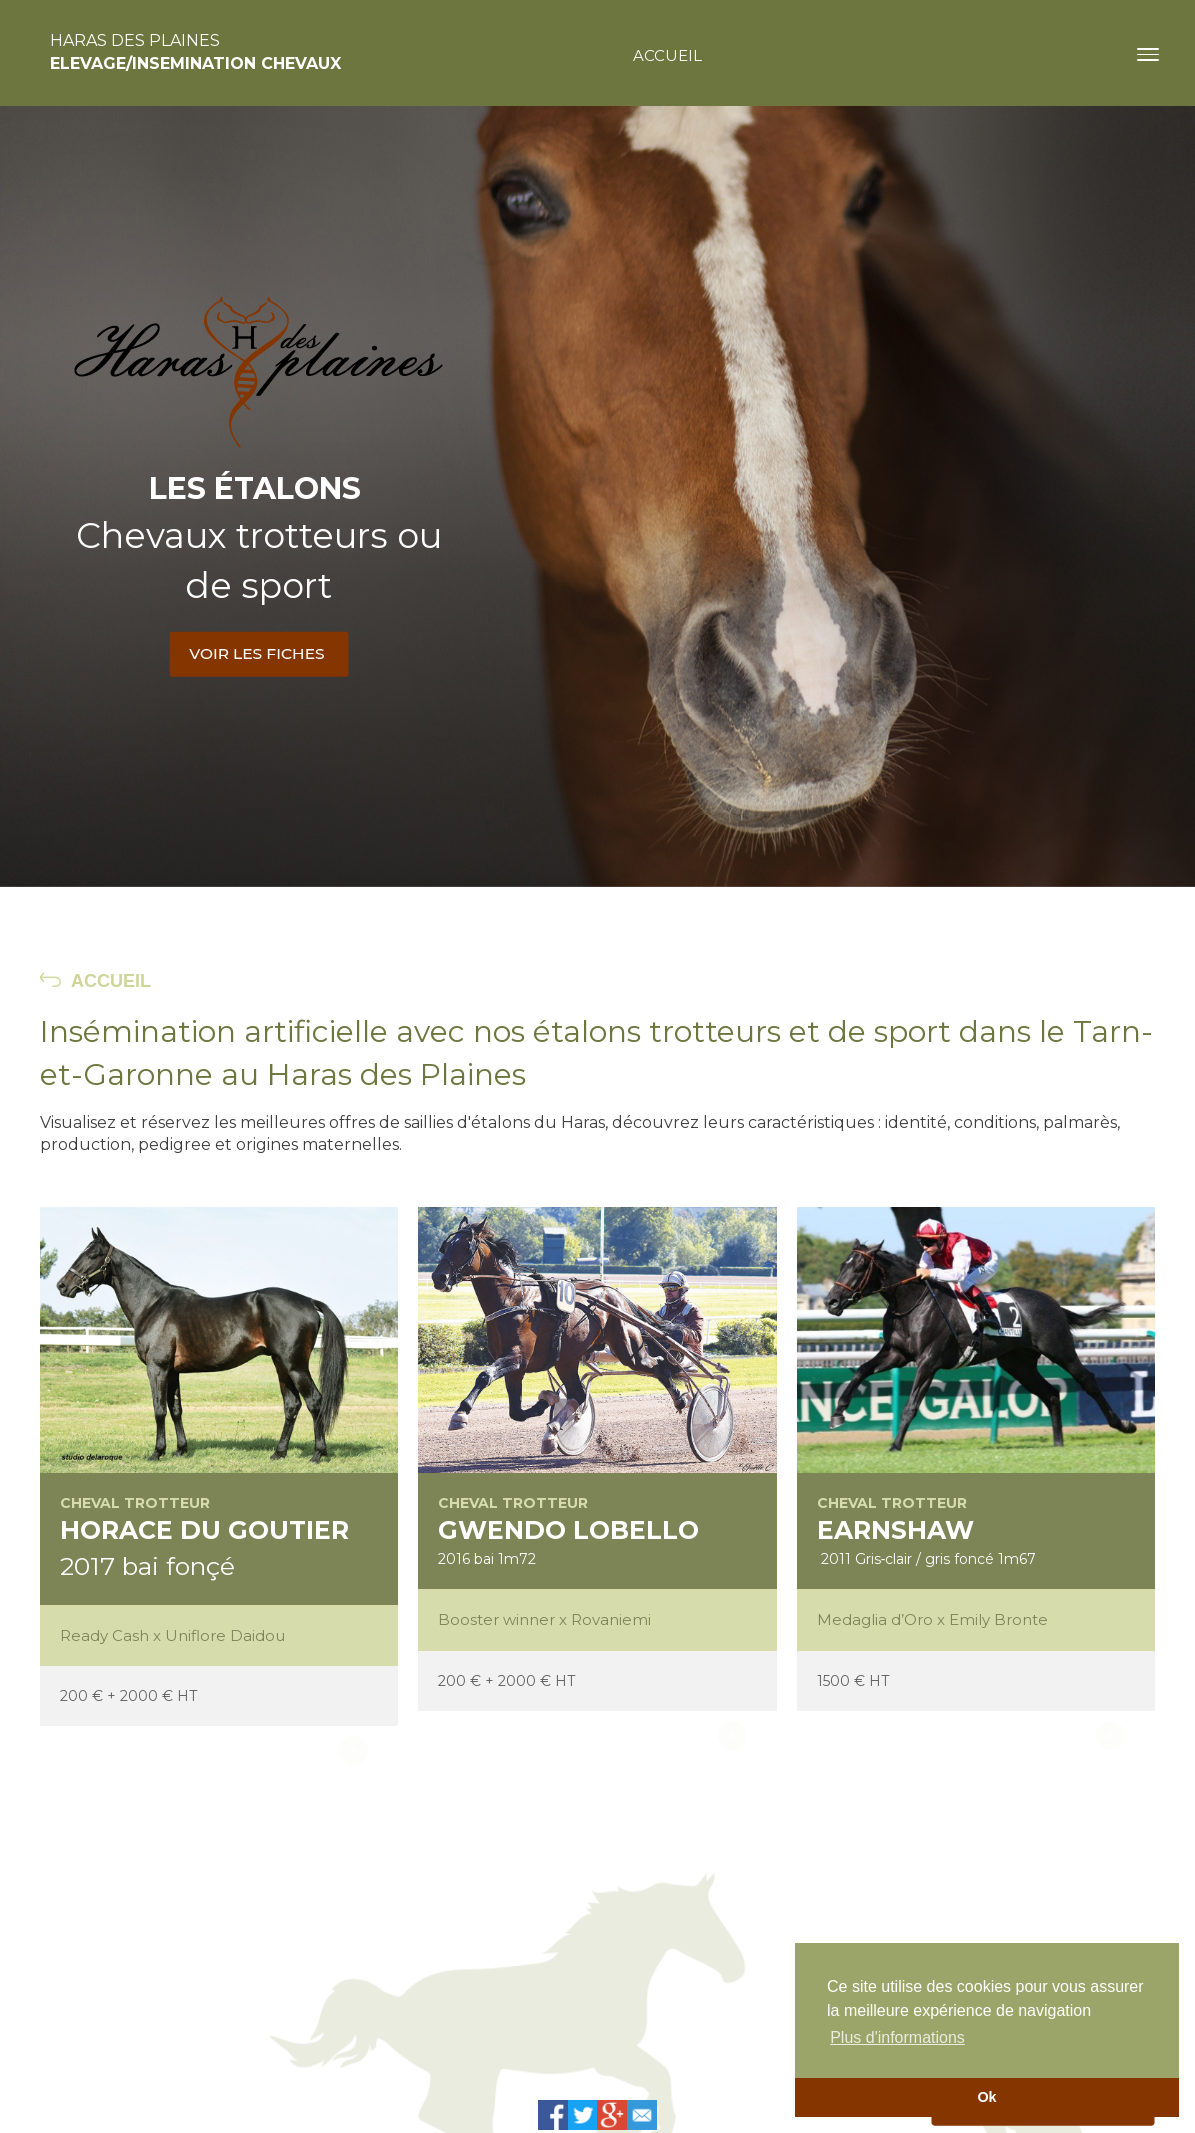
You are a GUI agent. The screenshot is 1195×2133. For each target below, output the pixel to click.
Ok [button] (986, 2097)
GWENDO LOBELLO (568, 1530)
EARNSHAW (895, 1530)
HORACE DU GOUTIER (204, 1530)
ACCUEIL (111, 981)
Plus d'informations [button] (897, 2037)
